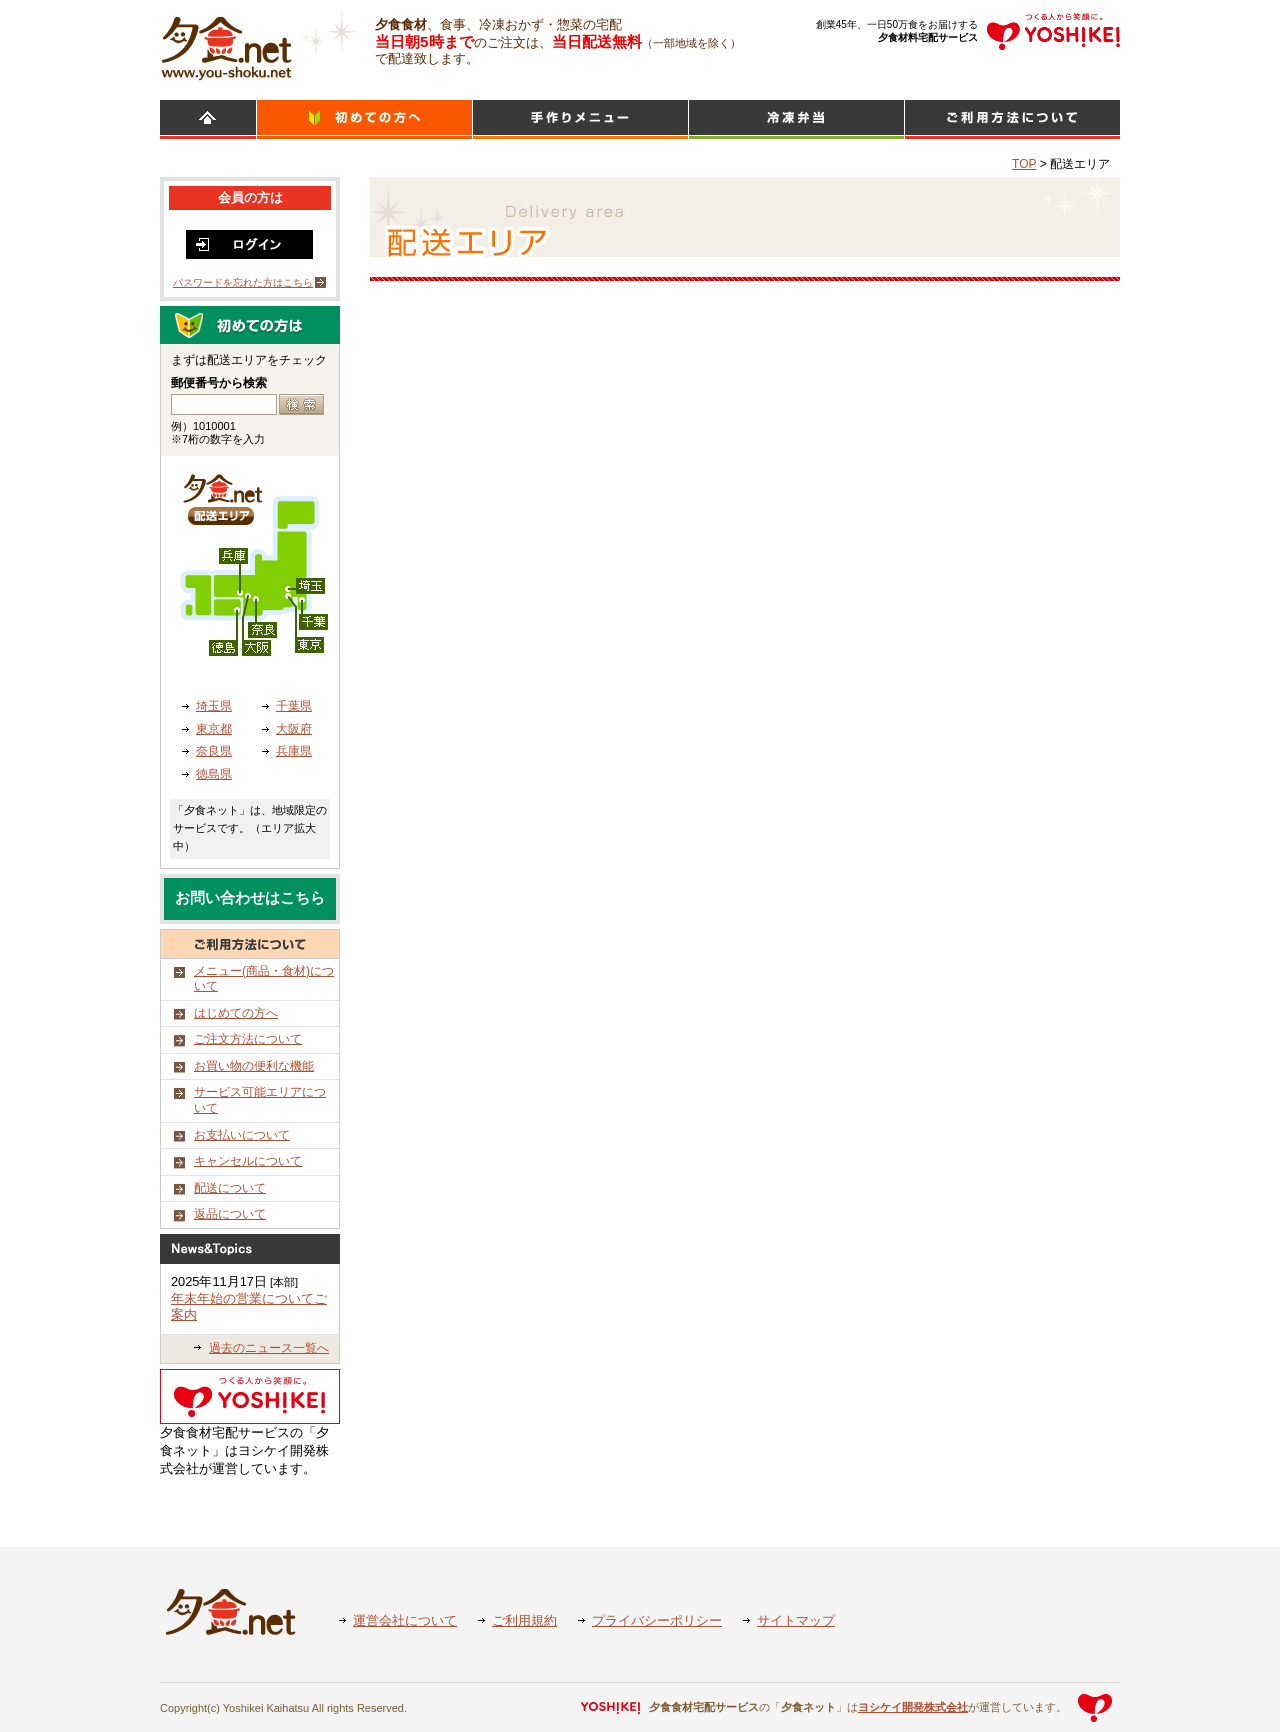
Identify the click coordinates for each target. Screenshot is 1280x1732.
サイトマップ (796, 1620)
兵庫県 (294, 751)
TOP (1024, 164)
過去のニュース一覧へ (269, 1348)
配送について (230, 1188)
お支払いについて (242, 1135)
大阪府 (294, 729)
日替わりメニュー (580, 119)
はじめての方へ (236, 1013)
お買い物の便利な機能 (254, 1066)
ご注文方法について (248, 1039)
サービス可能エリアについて (260, 1100)
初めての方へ (364, 119)
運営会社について (405, 1620)
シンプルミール (796, 119)
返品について (230, 1214)
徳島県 (214, 774)
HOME (208, 119)
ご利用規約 (524, 1620)
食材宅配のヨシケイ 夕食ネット (226, 45)
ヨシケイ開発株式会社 (913, 1707)
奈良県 (214, 751)
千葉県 (294, 706)
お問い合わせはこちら (250, 898)
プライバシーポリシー (657, 1620)
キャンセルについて (248, 1161)
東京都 (214, 729)
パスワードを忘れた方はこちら (243, 282)
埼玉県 (214, 706)
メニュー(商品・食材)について (264, 979)
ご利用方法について (1012, 119)
